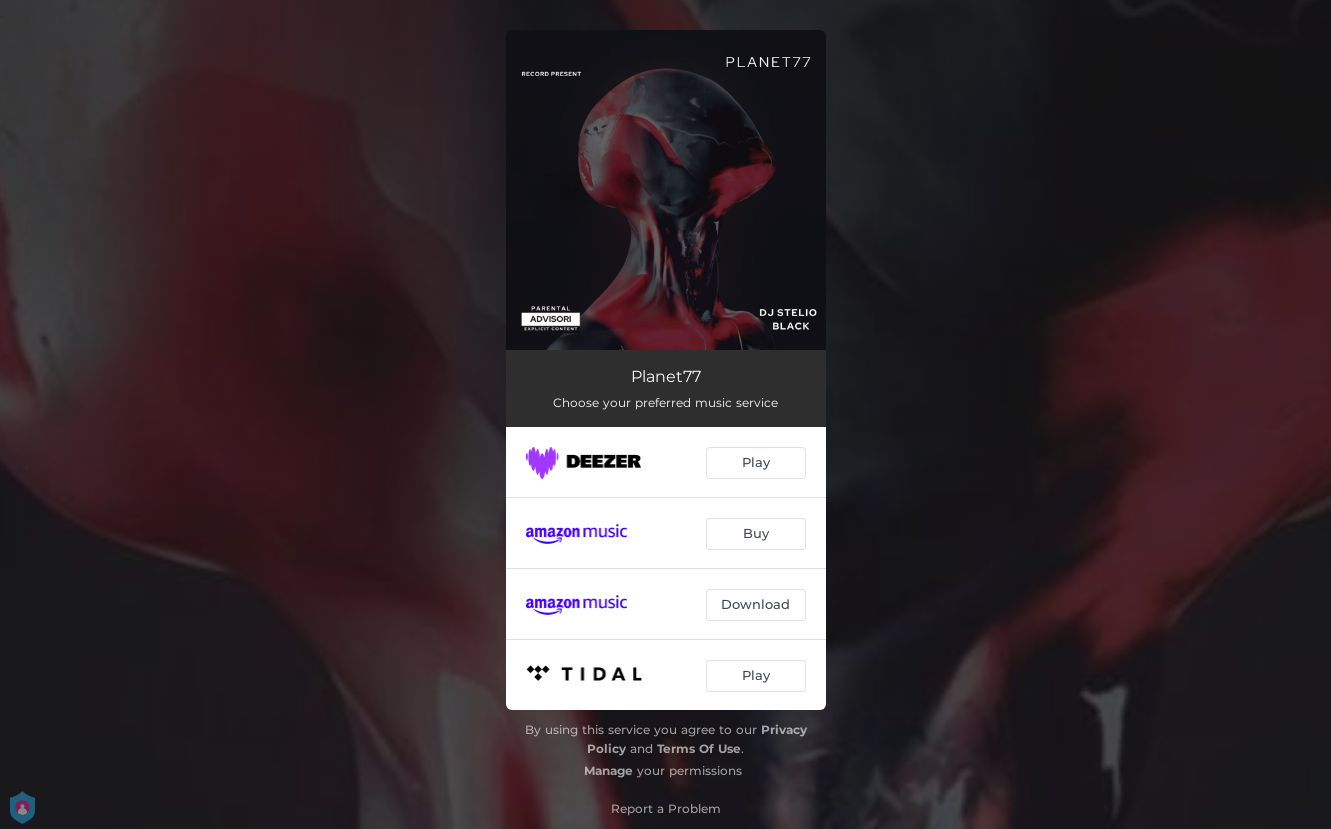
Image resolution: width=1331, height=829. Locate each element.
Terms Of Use (699, 748)
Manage (608, 770)
